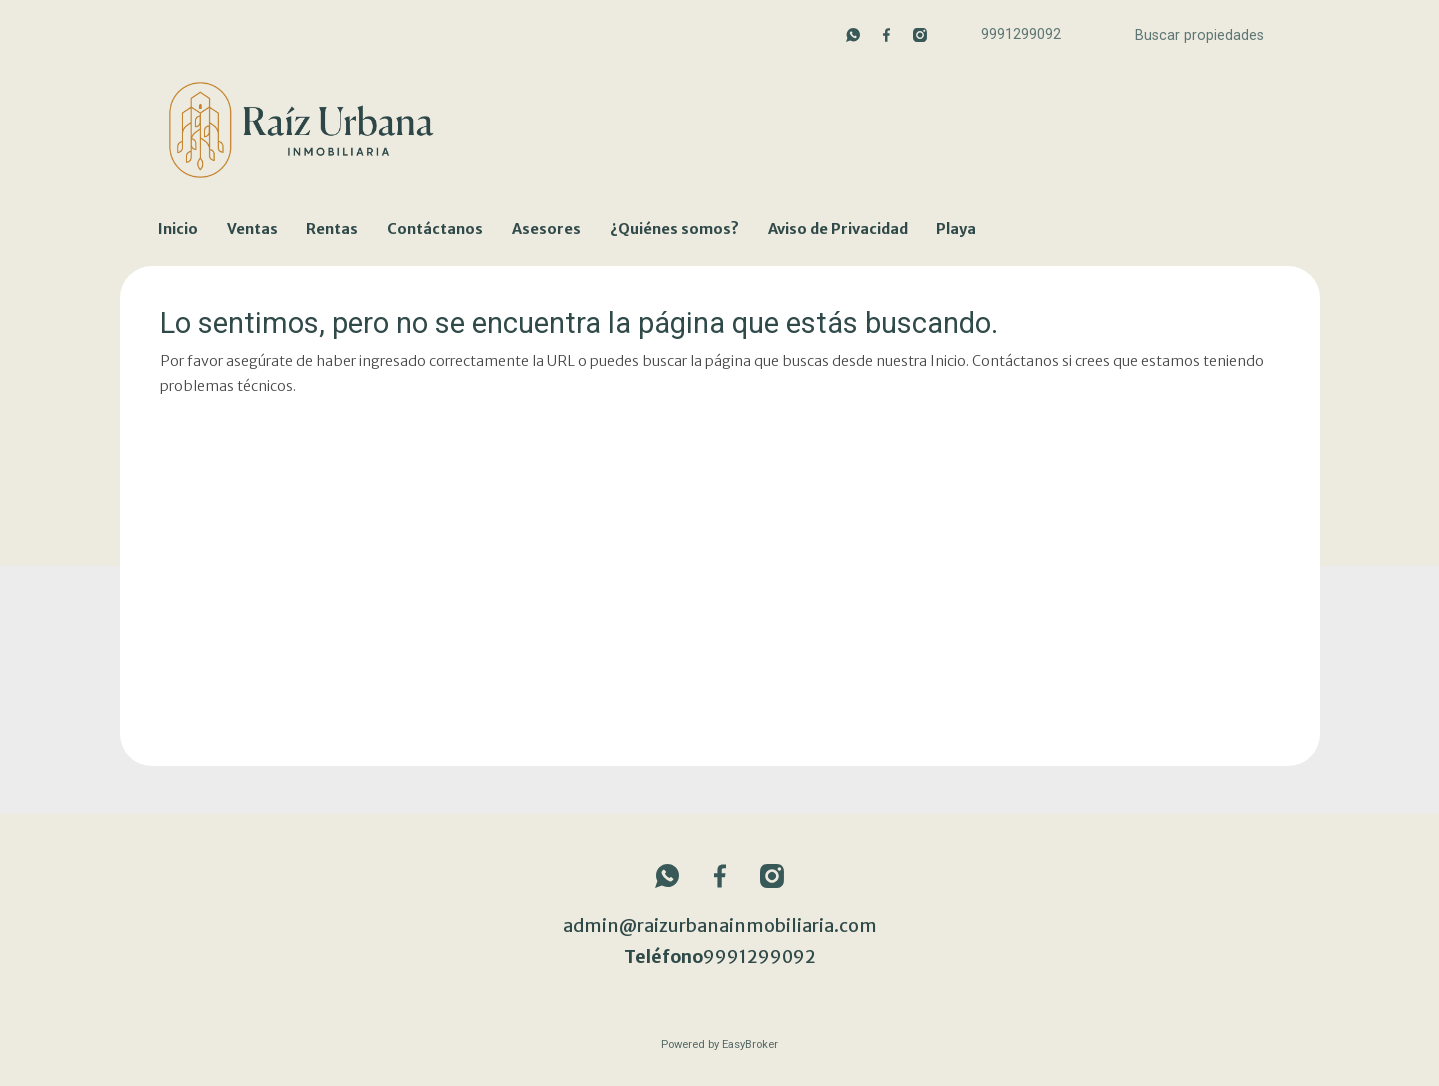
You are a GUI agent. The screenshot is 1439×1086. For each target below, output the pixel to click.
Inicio (178, 229)
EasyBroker (750, 1044)
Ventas (252, 229)
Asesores (546, 229)
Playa (956, 229)
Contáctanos (435, 229)
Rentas (332, 229)
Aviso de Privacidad (838, 229)
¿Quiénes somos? (674, 229)
